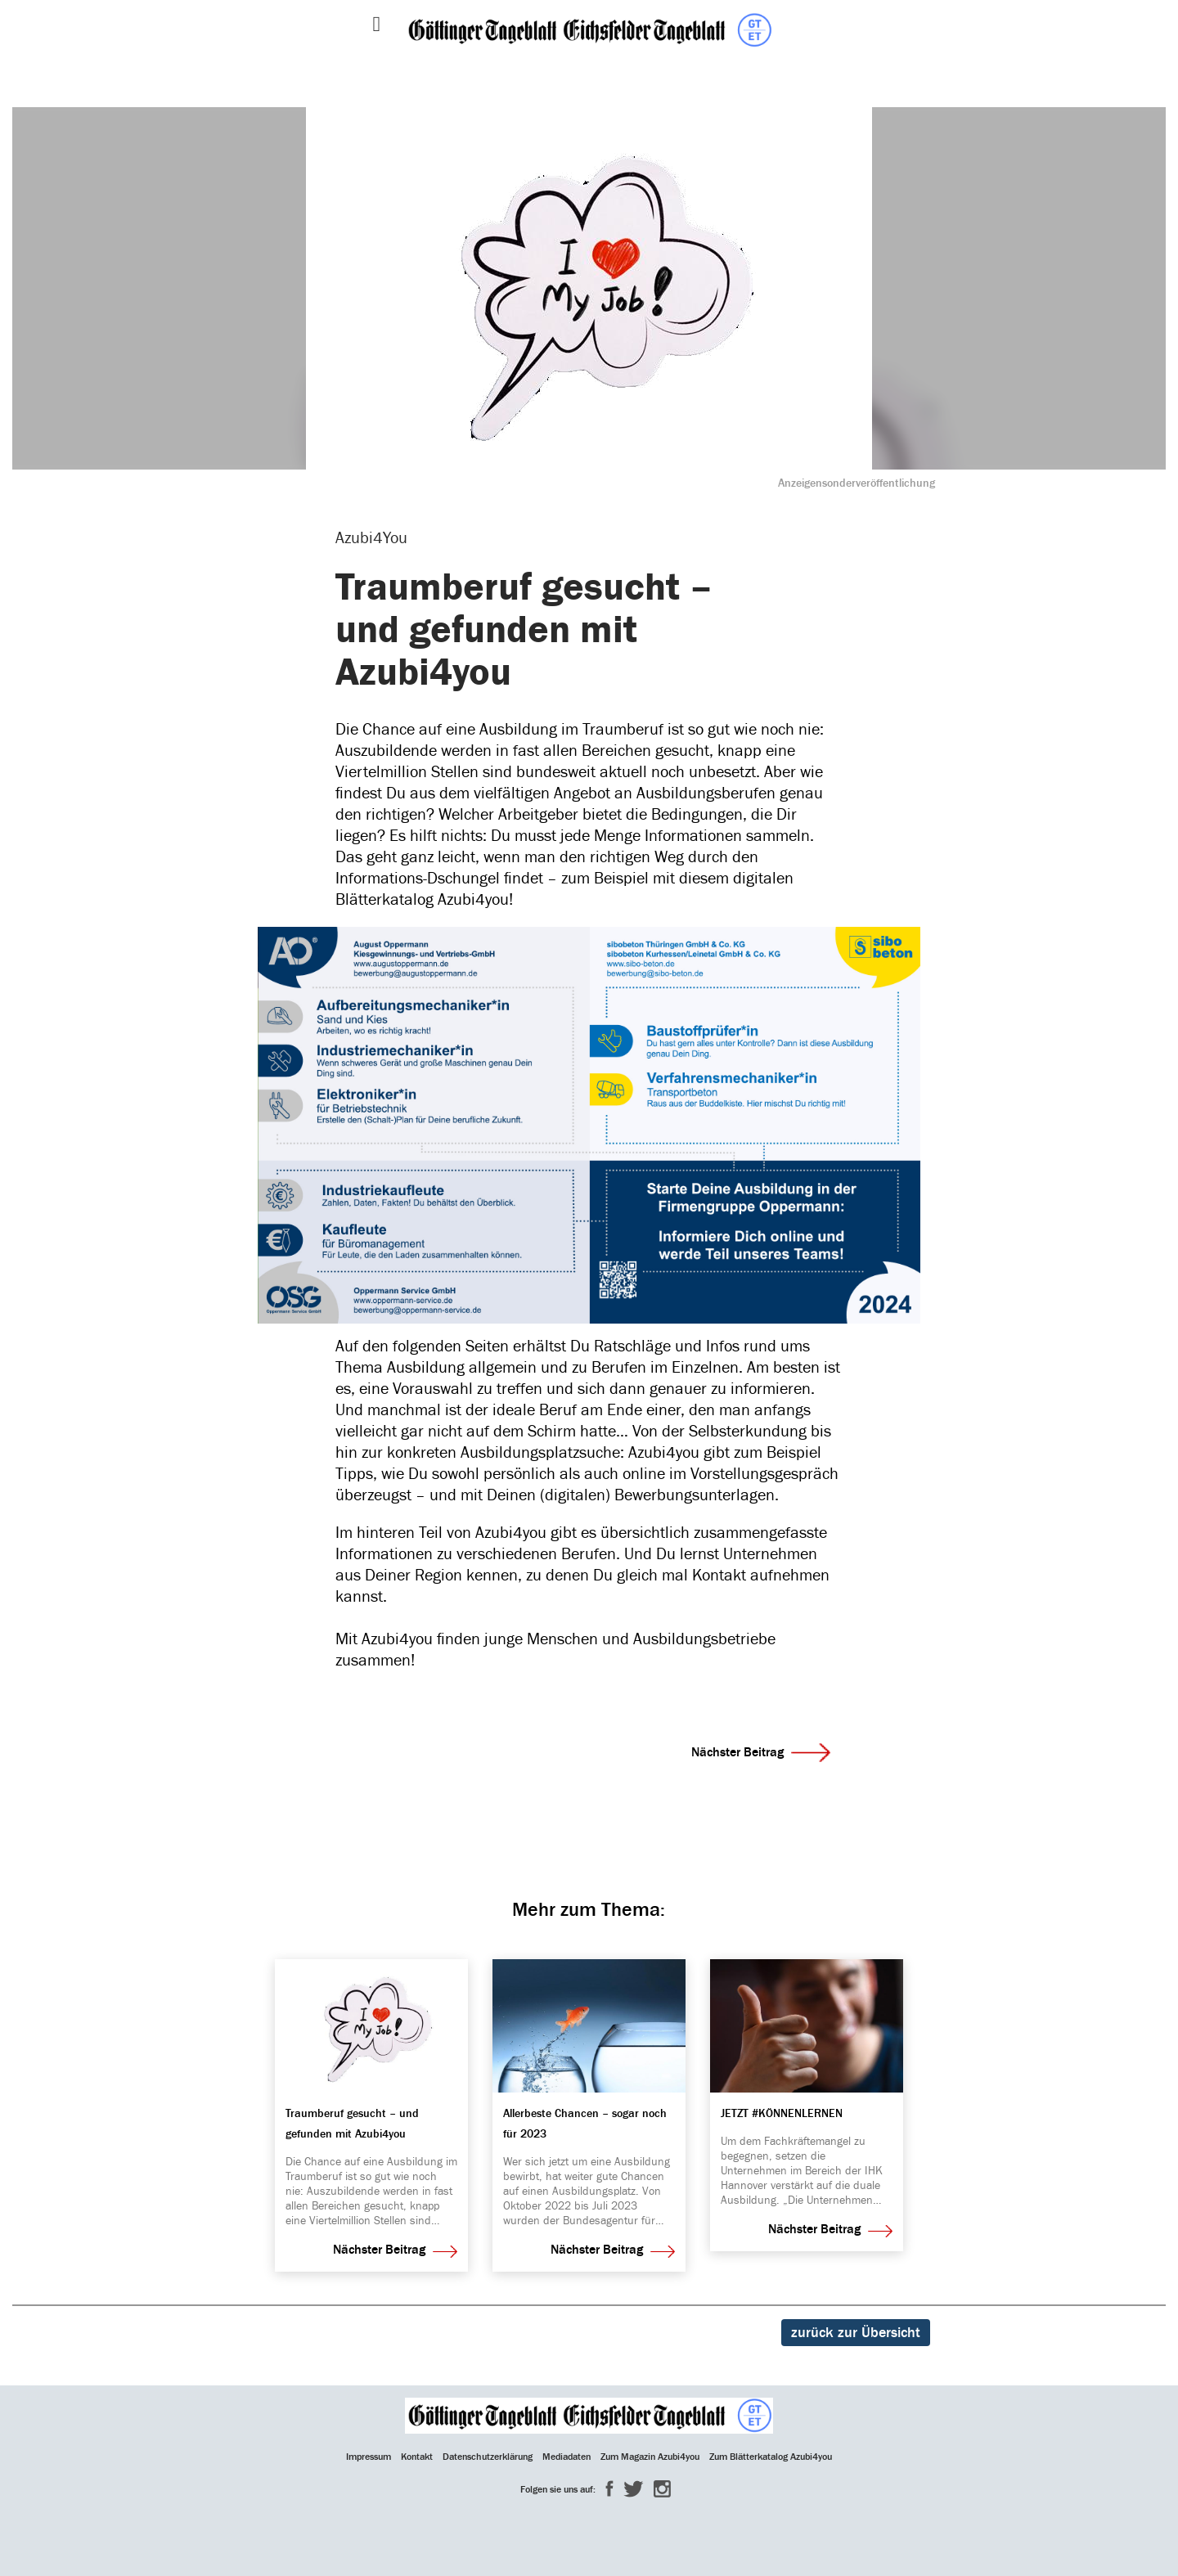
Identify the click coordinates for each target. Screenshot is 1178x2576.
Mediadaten (566, 2456)
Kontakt (417, 2456)
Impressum (368, 2456)
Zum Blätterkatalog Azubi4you (770, 2456)
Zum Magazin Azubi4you (649, 2456)
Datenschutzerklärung (488, 2456)
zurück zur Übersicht (855, 2332)
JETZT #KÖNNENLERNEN (782, 2113)
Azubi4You (371, 537)
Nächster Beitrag (760, 1752)
